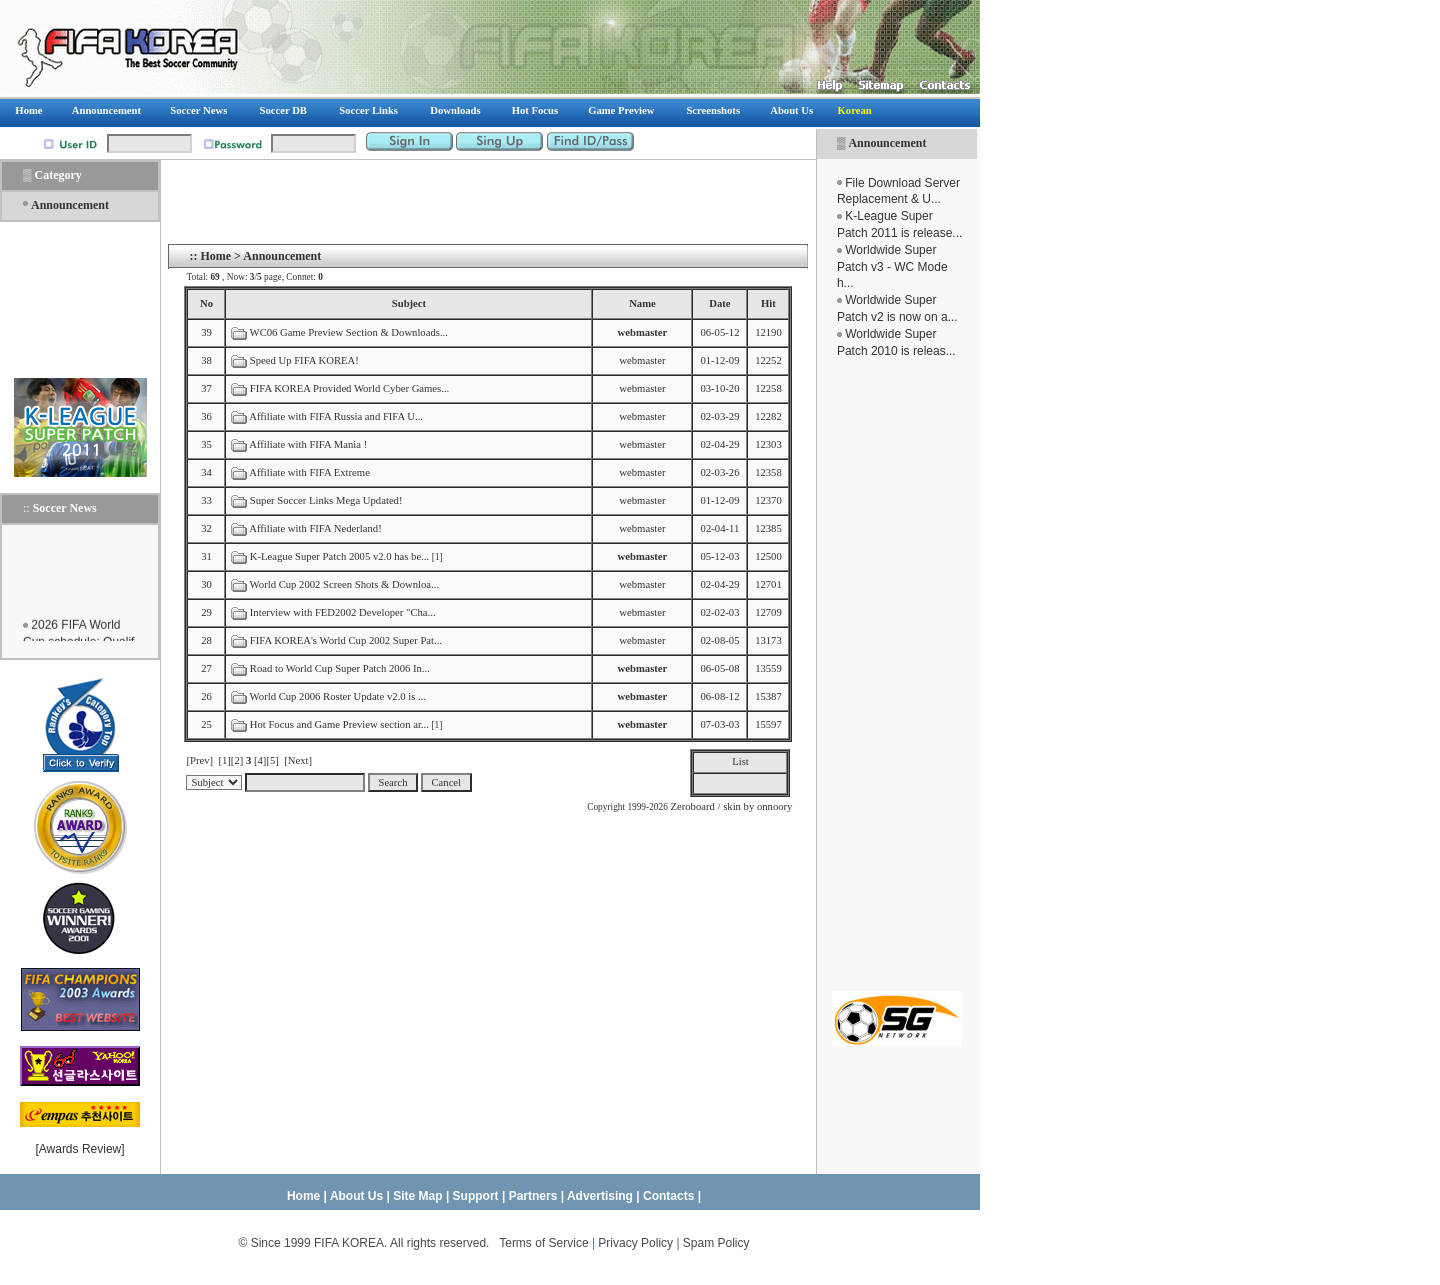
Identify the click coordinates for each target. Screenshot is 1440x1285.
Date (719, 303)
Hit (768, 303)
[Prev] (199, 760)
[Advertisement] (897, 675)
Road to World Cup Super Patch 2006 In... (340, 668)
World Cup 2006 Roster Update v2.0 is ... (338, 696)
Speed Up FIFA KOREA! (304, 360)
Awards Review (80, 1149)
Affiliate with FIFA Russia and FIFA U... (336, 416)
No (206, 303)
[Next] (298, 760)
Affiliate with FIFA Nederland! (315, 528)
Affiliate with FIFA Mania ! (308, 444)
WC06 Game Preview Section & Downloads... (349, 332)
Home (215, 256)
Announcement (887, 143)
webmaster (642, 360)
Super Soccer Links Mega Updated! (326, 500)
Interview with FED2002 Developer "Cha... (343, 612)
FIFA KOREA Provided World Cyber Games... (349, 388)
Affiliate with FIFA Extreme (309, 472)
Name (642, 303)
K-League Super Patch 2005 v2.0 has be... (339, 556)
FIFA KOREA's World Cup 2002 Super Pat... (346, 640)
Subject (409, 303)
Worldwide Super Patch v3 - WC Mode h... (892, 267)
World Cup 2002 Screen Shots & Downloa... (344, 584)
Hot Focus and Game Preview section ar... (339, 724)
